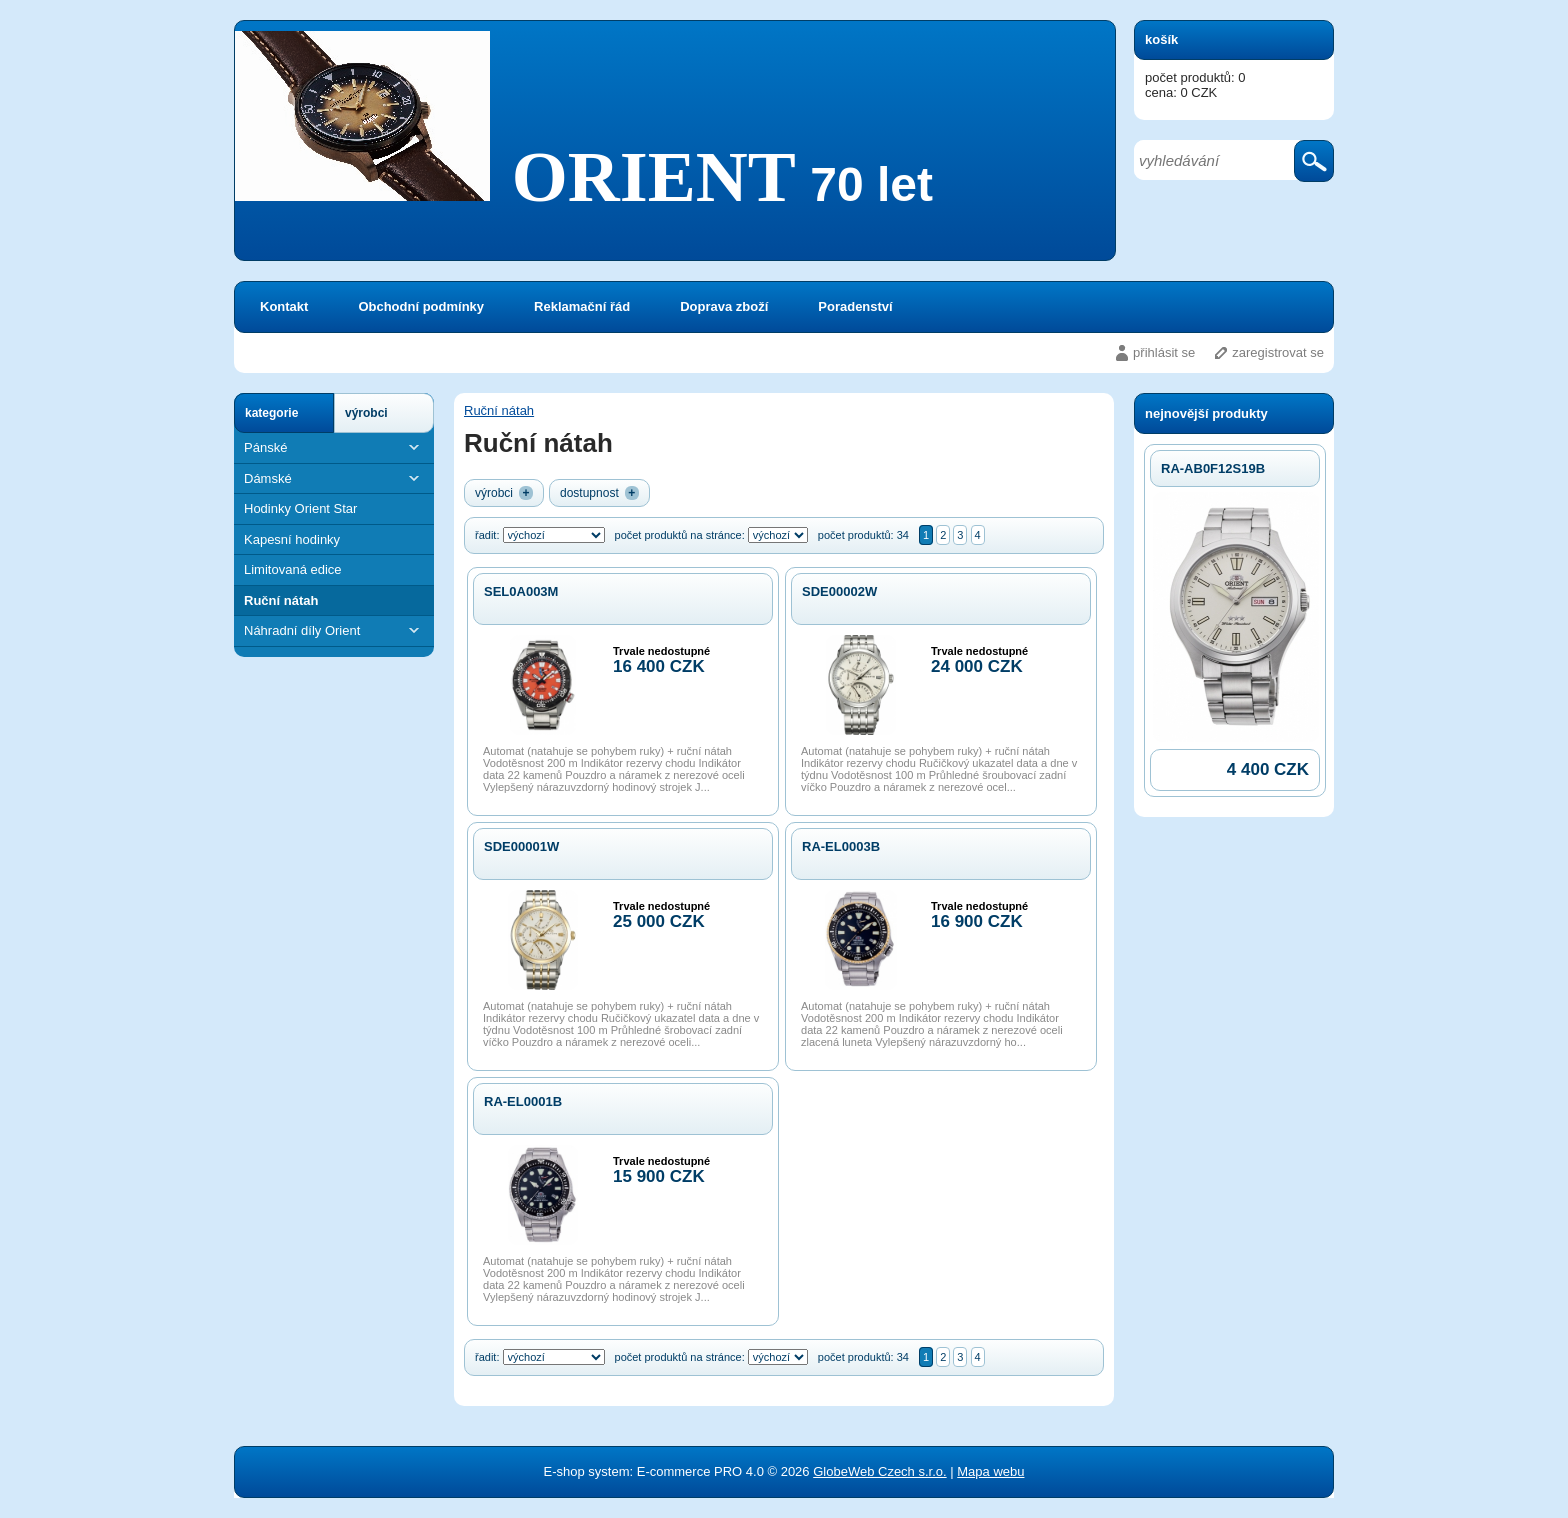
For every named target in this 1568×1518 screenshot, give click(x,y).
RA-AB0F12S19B (1213, 468)
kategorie (271, 413)
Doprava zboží (724, 306)
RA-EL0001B (523, 1101)
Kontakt (284, 306)
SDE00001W (521, 846)
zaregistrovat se (1278, 352)
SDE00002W (839, 591)
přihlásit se (1164, 352)
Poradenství (855, 306)
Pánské (334, 447)
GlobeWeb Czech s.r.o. (879, 1471)
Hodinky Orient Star (300, 508)
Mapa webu (990, 1471)
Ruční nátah (281, 600)
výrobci (366, 413)
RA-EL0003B (841, 846)
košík (1161, 39)
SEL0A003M (521, 591)
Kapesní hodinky (292, 539)
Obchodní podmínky (421, 306)
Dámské (334, 478)
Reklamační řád (582, 306)
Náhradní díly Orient (334, 630)
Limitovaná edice (293, 569)
